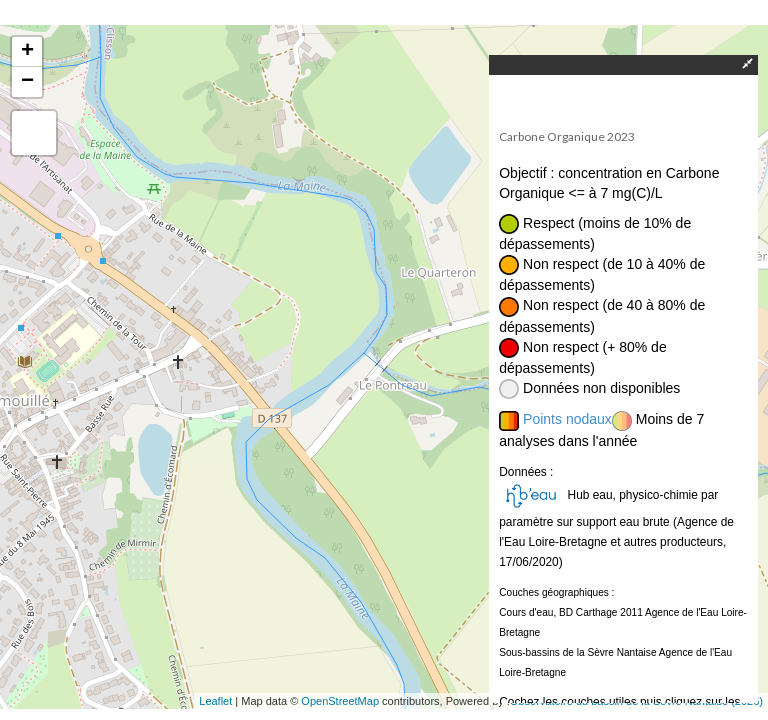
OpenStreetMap (340, 701)
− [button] (27, 82)
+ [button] (27, 52)
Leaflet (215, 701)
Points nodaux (567, 419)
